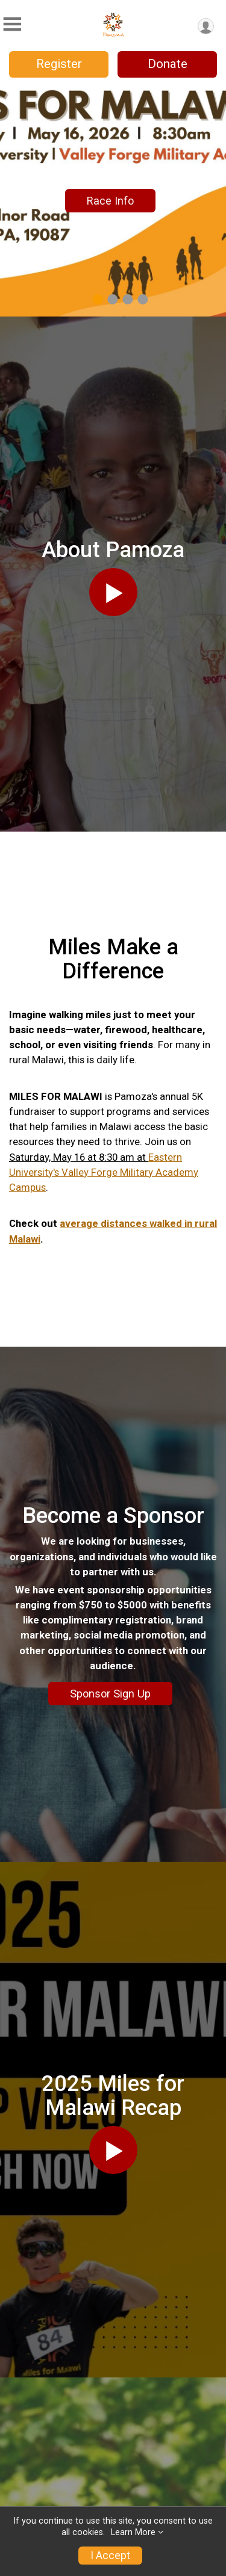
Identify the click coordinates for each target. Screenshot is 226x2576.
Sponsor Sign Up (110, 1693)
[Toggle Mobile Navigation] (12, 24)
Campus (27, 1187)
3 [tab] (127, 299)
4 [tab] (142, 299)
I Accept (110, 2556)
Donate (167, 64)
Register (59, 64)
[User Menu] (206, 26)
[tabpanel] (113, 201)
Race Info (110, 200)
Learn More (133, 2532)
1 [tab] (97, 299)
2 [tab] (112, 299)
